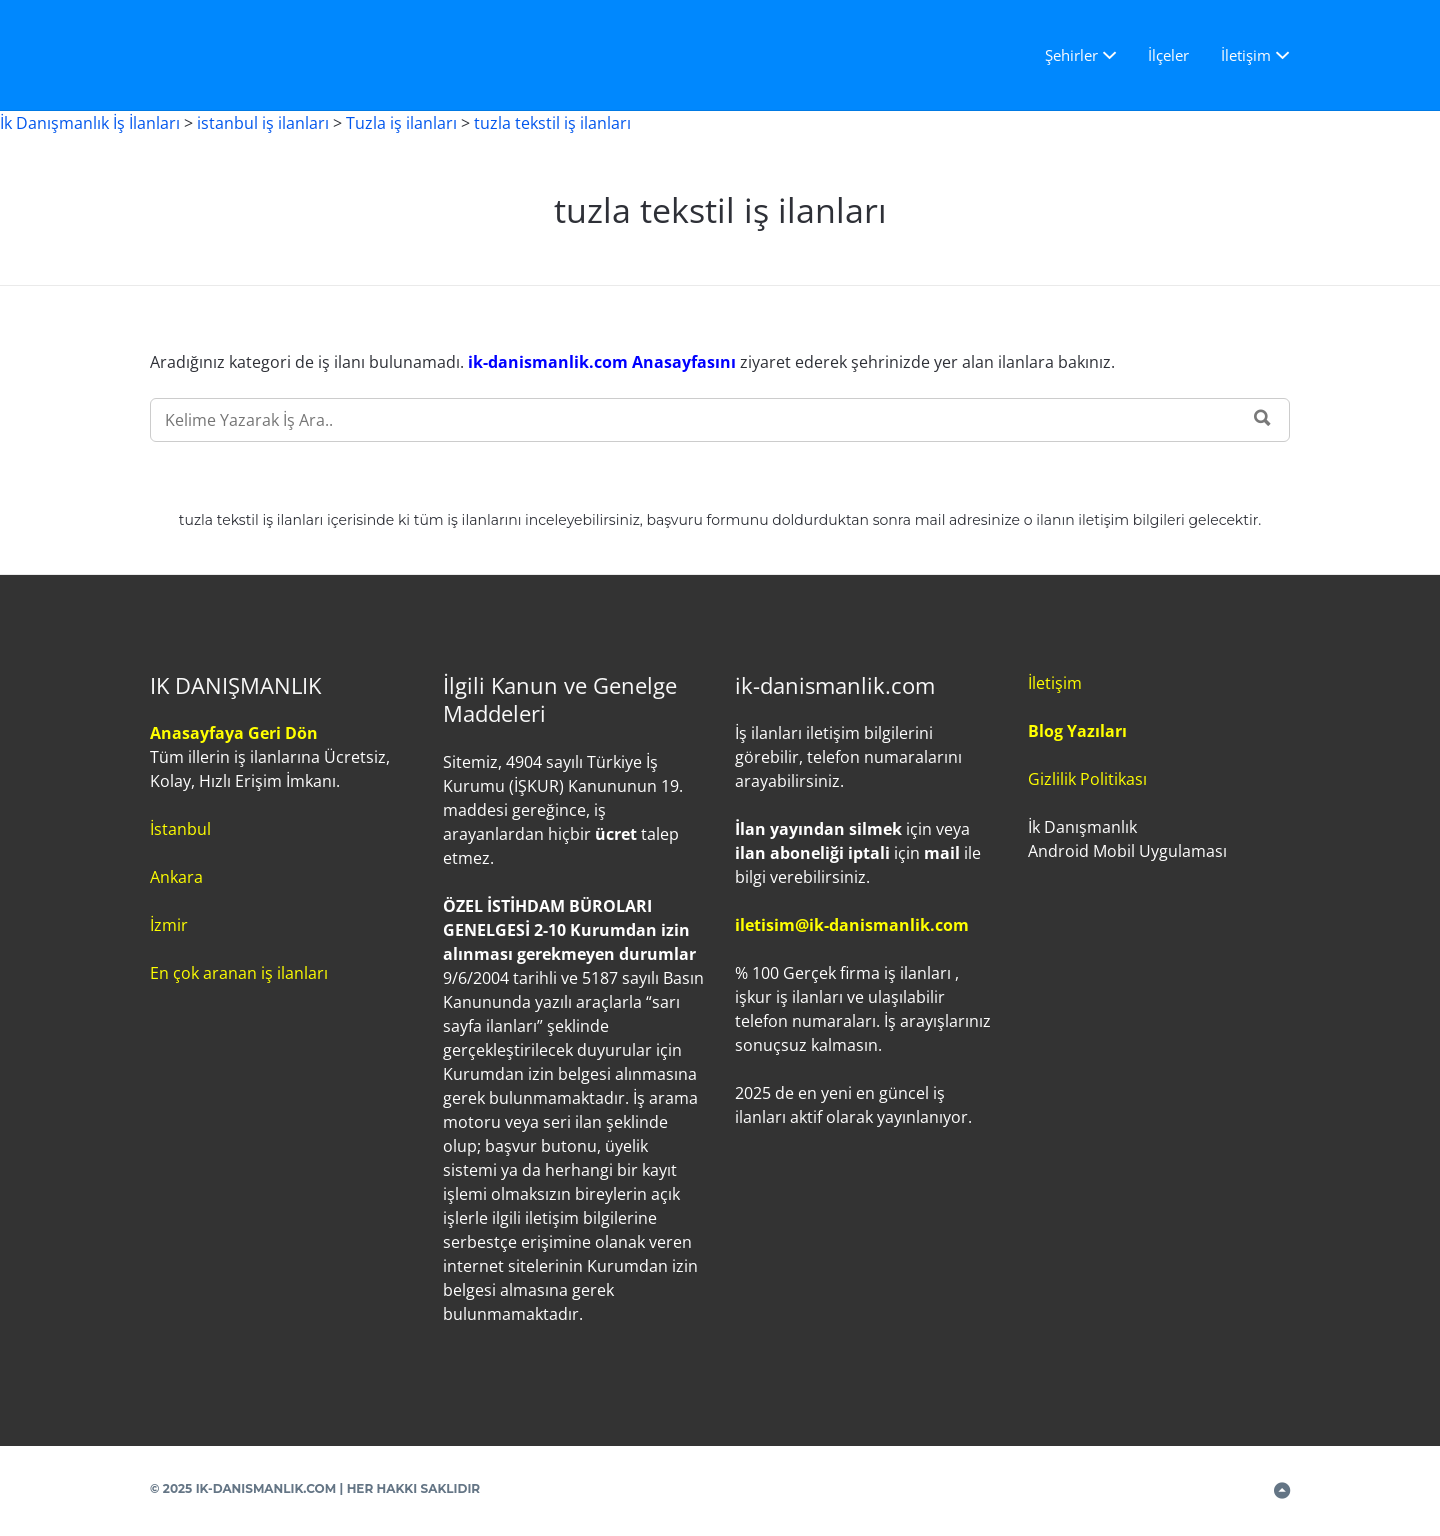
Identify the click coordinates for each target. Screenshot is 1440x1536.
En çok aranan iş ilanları (239, 973)
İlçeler (1168, 55)
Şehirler (1071, 55)
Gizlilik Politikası (1087, 779)
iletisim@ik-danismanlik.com (852, 925)
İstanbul (180, 829)
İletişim (1246, 55)
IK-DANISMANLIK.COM (266, 1488)
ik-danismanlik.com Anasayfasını (604, 362)
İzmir (169, 925)
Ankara (176, 877)
